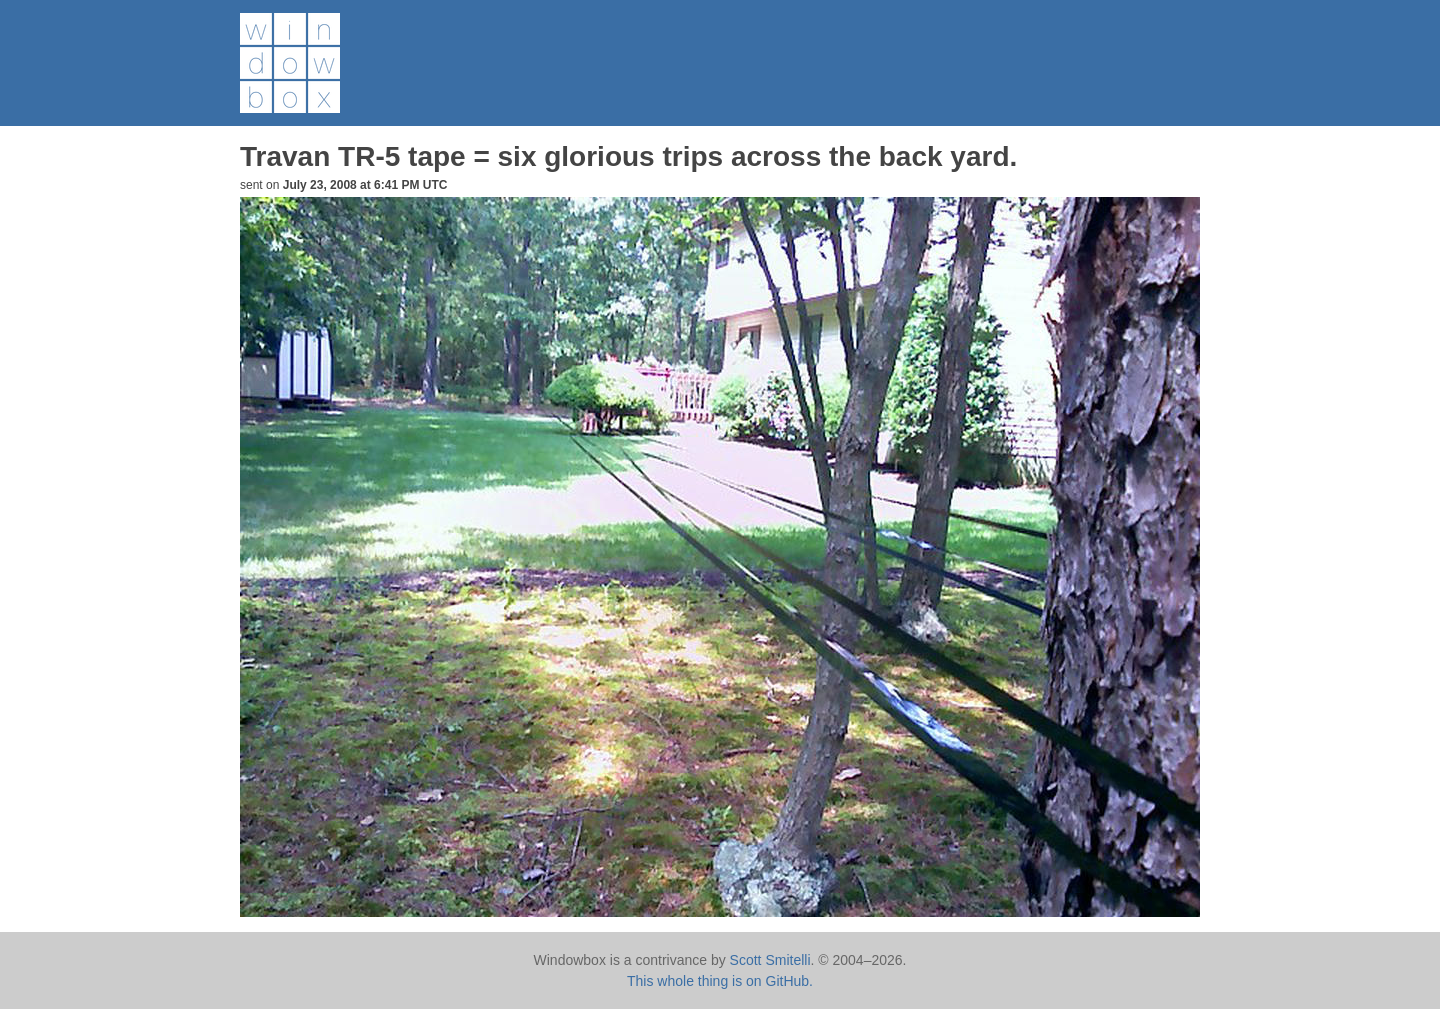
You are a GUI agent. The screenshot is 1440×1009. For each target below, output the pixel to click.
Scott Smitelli (770, 960)
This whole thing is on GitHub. (720, 981)
